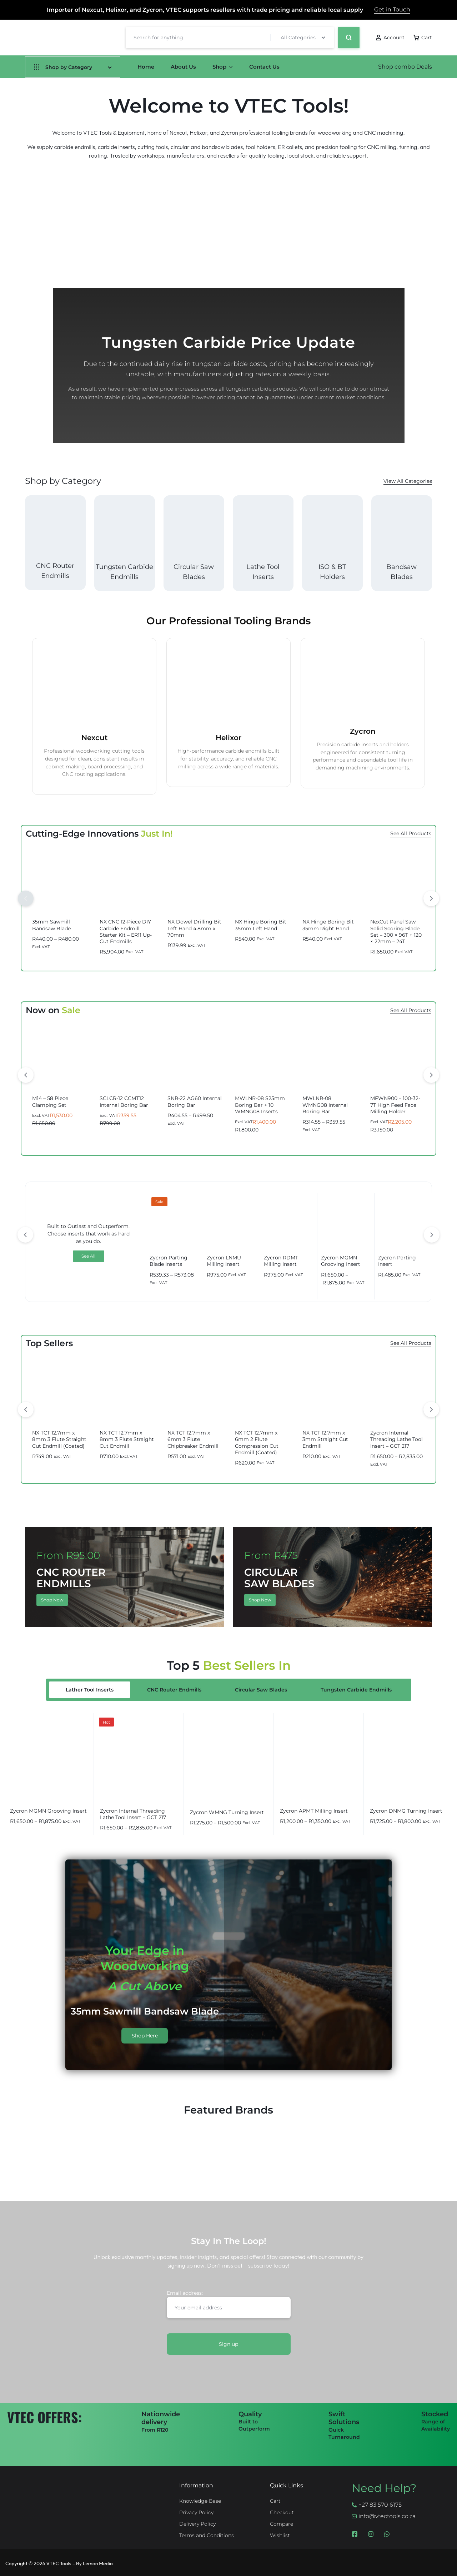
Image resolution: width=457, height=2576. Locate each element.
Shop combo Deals (405, 66)
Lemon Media (98, 2563)
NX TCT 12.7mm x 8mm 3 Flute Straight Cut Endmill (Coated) (59, 1439)
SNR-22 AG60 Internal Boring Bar (194, 1101)
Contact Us (264, 66)
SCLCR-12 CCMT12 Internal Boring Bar (124, 1101)
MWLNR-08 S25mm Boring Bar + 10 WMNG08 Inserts (260, 1104)
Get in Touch (392, 9)
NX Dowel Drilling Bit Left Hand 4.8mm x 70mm (194, 928)
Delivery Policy (197, 2524)
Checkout (282, 2512)
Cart (275, 2501)
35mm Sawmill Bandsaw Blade (51, 924)
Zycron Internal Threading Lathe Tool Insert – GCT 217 (396, 1439)
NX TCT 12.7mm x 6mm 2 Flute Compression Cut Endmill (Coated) (256, 1443)
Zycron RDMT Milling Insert (281, 1260)
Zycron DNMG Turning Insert (406, 1811)
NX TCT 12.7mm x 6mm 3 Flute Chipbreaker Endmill (193, 1439)
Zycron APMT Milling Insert (314, 1811)
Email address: (229, 2303)
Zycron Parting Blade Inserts (168, 1260)
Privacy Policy (196, 2512)
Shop (222, 66)
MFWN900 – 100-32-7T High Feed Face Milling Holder (395, 1104)
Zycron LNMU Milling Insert (224, 1260)
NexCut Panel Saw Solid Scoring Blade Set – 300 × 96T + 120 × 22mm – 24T (395, 931)
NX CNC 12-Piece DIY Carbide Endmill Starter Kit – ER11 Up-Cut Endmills (126, 931)
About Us (183, 66)
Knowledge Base (200, 2501)
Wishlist (280, 2535)
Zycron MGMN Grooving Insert (340, 1260)
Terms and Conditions (206, 2535)
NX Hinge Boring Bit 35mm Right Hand (328, 924)
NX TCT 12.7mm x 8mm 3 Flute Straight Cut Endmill (127, 1439)
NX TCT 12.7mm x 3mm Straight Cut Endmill (325, 1439)
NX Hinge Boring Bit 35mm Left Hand (260, 924)
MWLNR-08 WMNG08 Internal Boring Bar (325, 1104)
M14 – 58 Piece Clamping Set (50, 1101)
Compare (281, 2524)
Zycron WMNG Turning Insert (227, 1812)
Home (145, 66)
